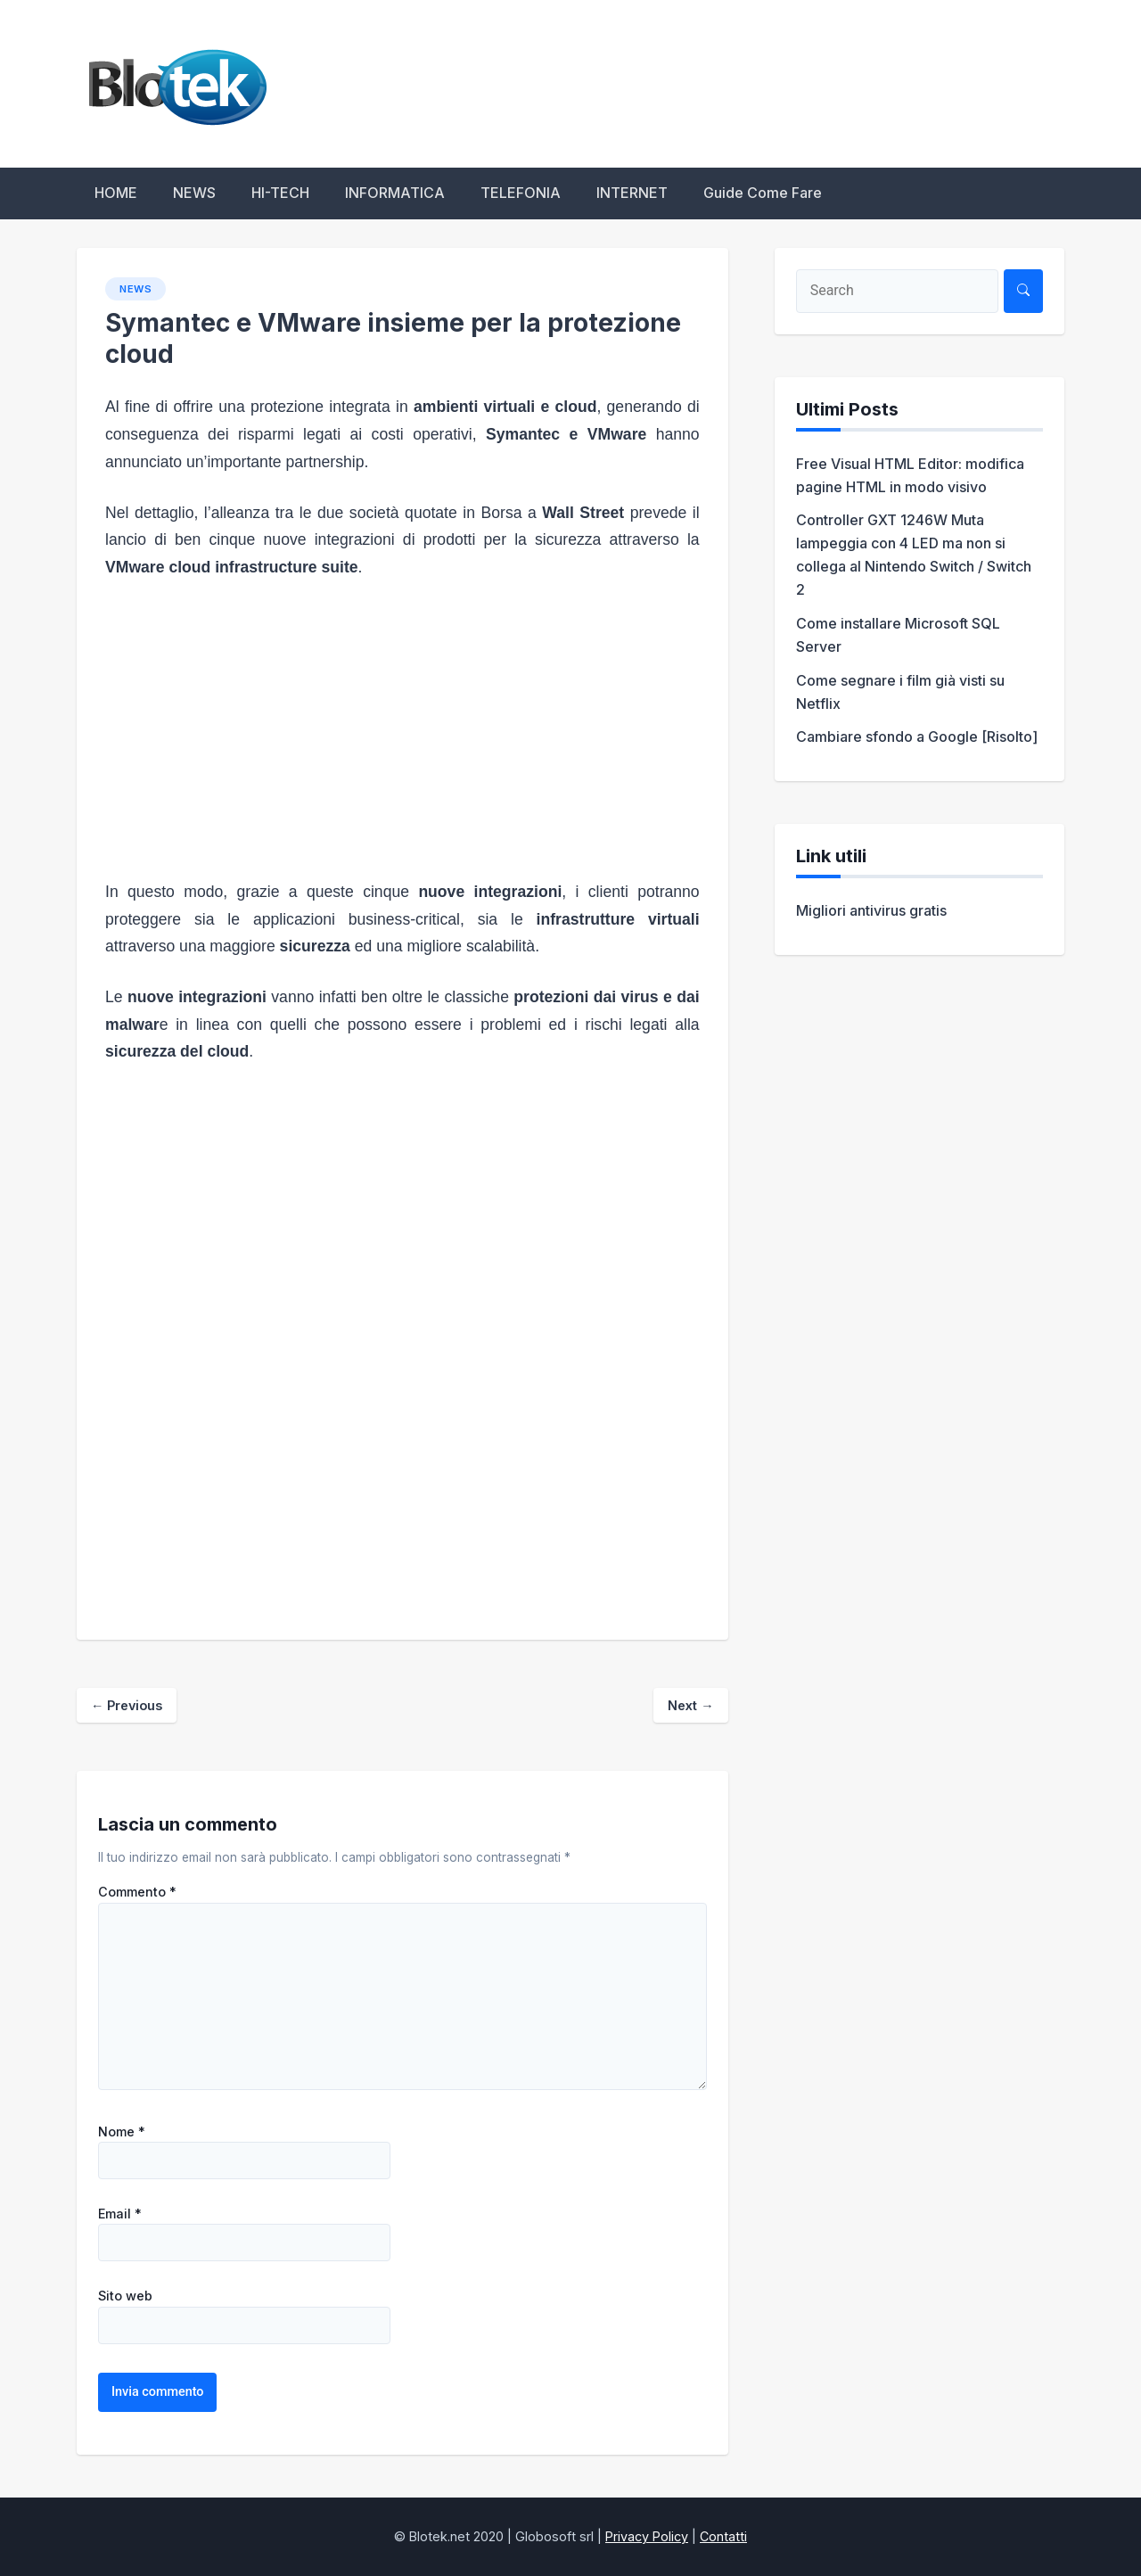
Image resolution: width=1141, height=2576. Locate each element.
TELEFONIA (520, 193)
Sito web (125, 2296)
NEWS (194, 193)
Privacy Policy (646, 2536)
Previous (126, 1705)
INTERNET (632, 193)
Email (120, 2214)
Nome (121, 2132)
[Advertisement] (402, 729)
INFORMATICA (395, 193)
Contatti (723, 2536)
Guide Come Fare (762, 193)
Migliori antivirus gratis (871, 910)
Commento (137, 1892)
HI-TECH (280, 193)
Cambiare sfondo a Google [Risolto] (917, 736)
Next (690, 1705)
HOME (115, 193)
